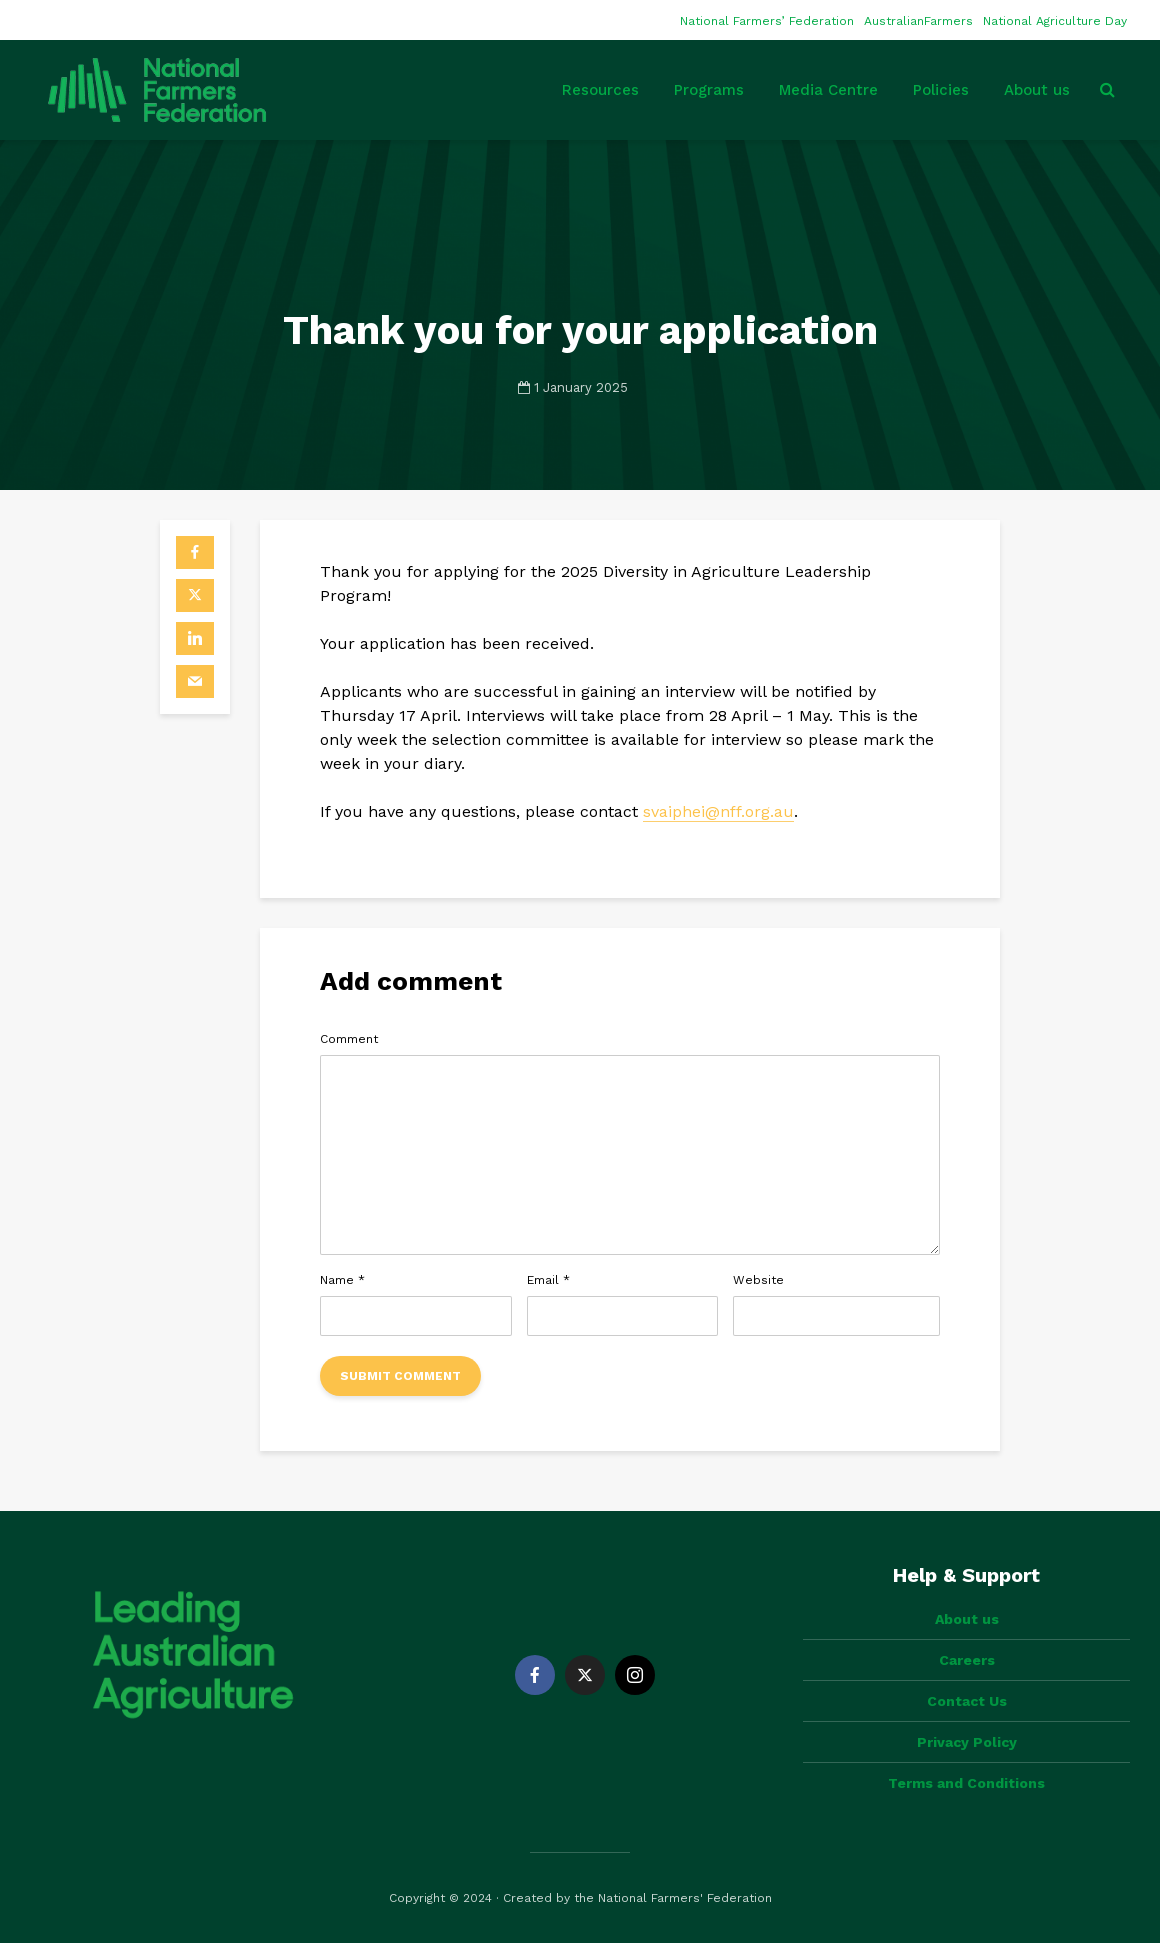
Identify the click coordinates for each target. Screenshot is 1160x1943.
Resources (600, 90)
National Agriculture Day (1055, 21)
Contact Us (967, 1701)
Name (342, 1280)
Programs (709, 90)
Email (548, 1280)
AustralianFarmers (918, 21)
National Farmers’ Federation (767, 21)
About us (1037, 90)
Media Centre (828, 90)
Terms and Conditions (966, 1783)
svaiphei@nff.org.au (718, 811)
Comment (349, 1039)
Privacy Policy (967, 1742)
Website (758, 1280)
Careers (967, 1660)
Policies (941, 90)
